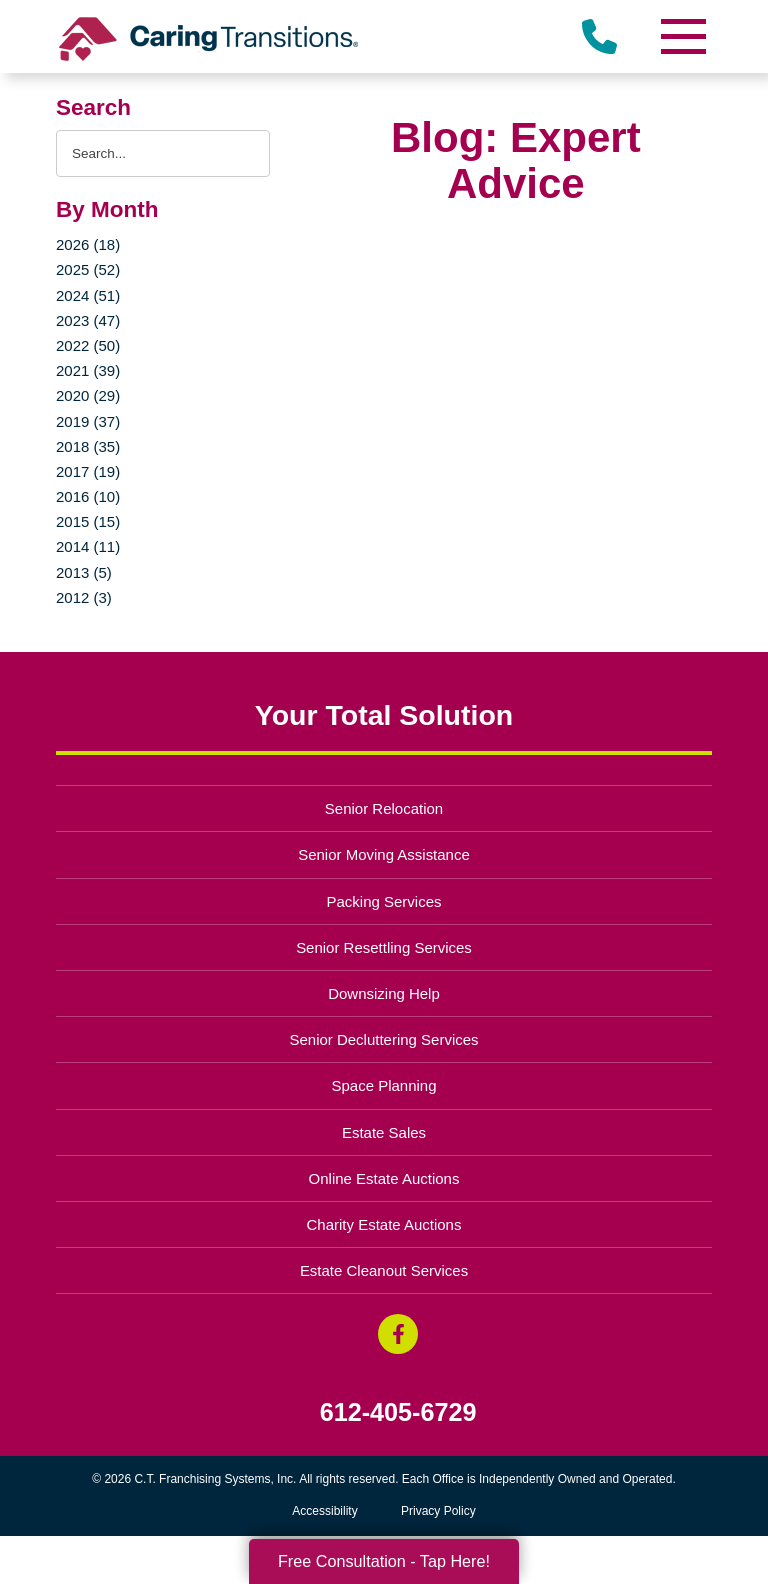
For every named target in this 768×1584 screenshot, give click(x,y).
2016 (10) (88, 496)
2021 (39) (88, 370)
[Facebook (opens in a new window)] (398, 1334)
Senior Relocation (384, 808)
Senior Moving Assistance (384, 854)
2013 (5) (84, 572)
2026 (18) (88, 244)
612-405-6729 (398, 1412)
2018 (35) (88, 446)
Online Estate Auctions (384, 1178)
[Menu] (682, 36)
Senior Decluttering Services (383, 1039)
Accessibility (324, 1511)
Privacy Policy (438, 1511)
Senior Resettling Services (384, 947)
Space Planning (384, 1085)
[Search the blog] (163, 153)
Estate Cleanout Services (384, 1270)
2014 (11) (88, 546)
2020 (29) (88, 395)
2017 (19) (88, 471)
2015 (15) (88, 521)
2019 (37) (88, 421)
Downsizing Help (384, 993)
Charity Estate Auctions (384, 1224)
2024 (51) (88, 295)
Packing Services (384, 901)
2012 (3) (84, 597)
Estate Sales (384, 1132)
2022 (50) (88, 345)
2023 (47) (88, 320)
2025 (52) (88, 269)
